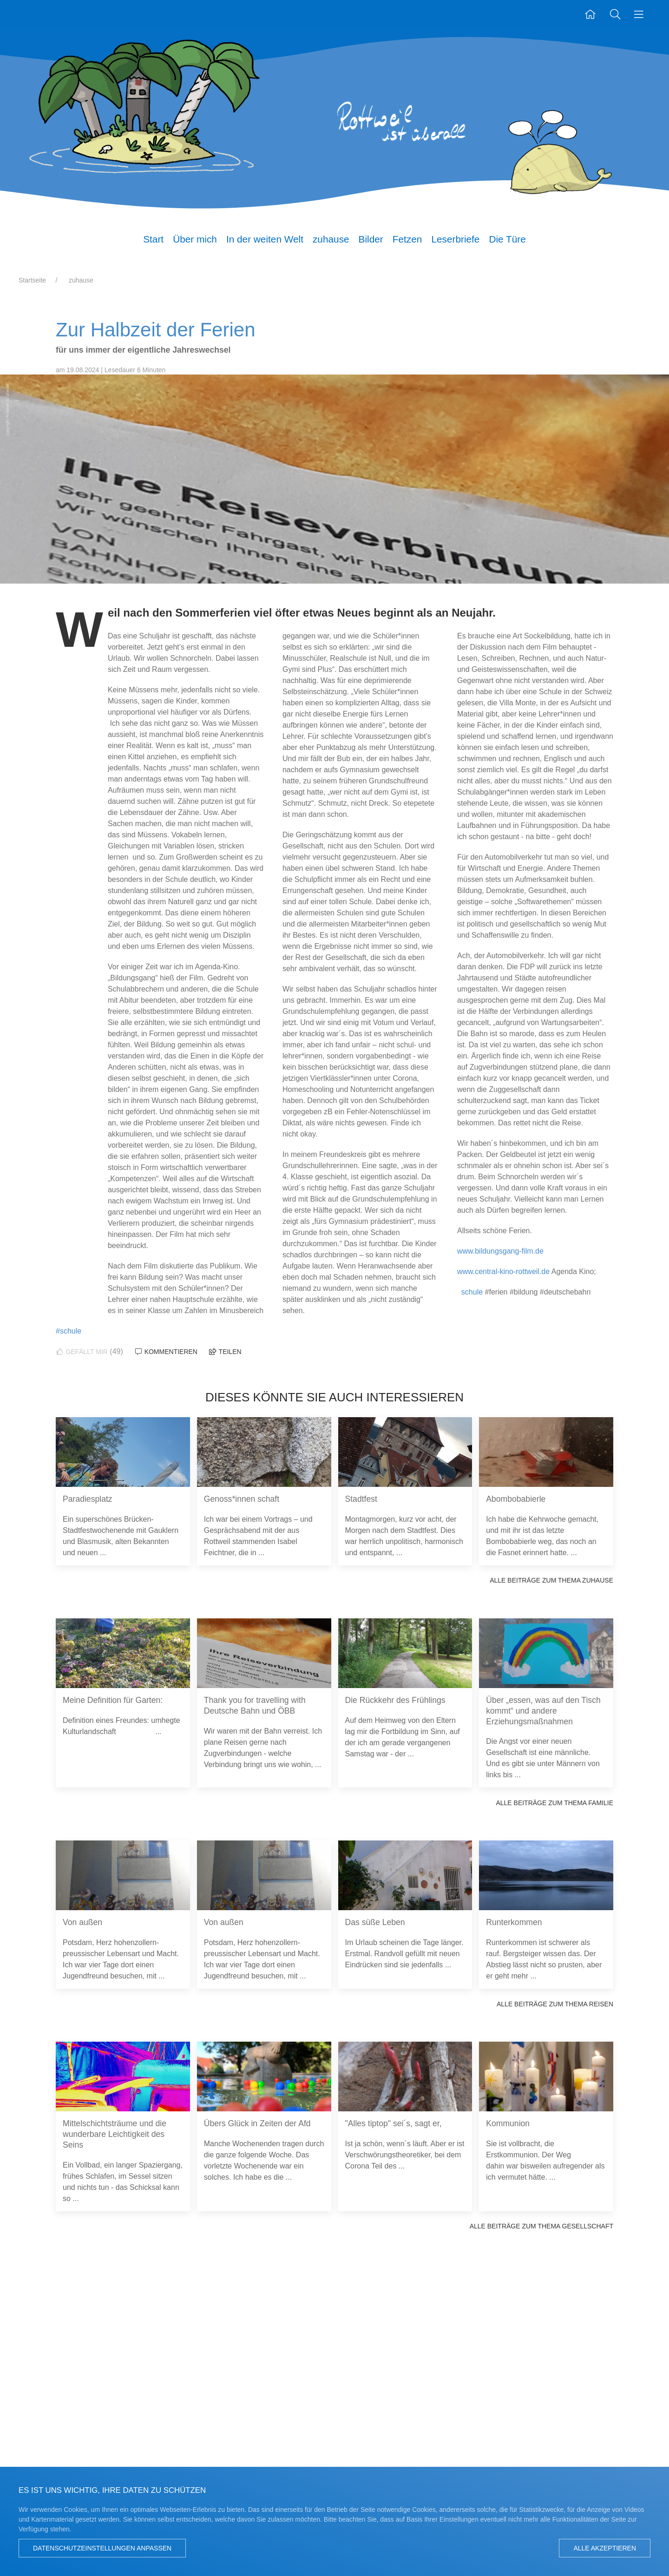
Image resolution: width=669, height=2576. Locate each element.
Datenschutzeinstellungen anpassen (102, 2548)
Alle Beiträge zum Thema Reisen (555, 2004)
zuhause (331, 239)
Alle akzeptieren (604, 2548)
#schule (68, 1331)
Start (153, 239)
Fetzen (407, 239)
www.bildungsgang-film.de (500, 1251)
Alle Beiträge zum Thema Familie (554, 1803)
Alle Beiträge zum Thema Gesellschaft (541, 2226)
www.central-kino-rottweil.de (503, 1271)
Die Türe (507, 239)
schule (472, 1292)
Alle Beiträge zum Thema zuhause (551, 1580)
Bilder (371, 239)
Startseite (32, 280)
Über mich (195, 239)
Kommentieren (165, 1351)
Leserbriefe (455, 239)
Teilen (225, 1351)
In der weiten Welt (264, 239)
